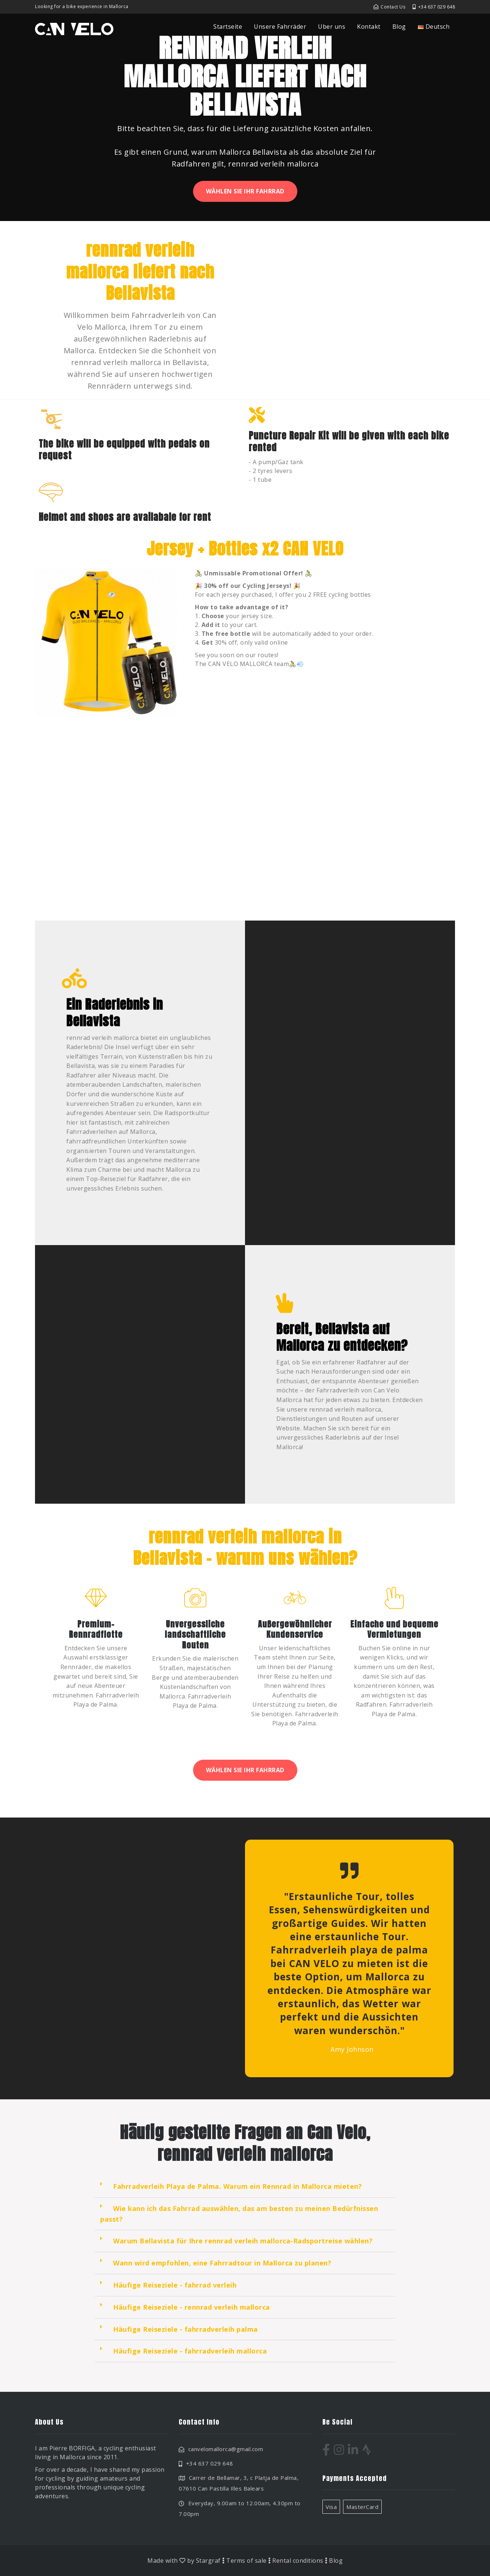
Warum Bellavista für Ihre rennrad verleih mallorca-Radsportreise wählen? (242, 2241)
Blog (399, 26)
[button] (245, 2187)
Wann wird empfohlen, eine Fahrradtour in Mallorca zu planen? (222, 2262)
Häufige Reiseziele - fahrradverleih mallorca (190, 2351)
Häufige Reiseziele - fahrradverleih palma (185, 2329)
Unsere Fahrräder (280, 26)
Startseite (227, 26)
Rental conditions (297, 2560)
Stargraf (208, 2560)
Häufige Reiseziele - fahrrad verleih (175, 2285)
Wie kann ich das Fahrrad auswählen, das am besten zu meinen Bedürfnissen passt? (239, 2213)
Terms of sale (246, 2560)
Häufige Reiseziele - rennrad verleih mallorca (191, 2307)
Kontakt (369, 26)
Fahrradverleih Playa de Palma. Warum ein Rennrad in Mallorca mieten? (237, 2186)
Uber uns (331, 26)
